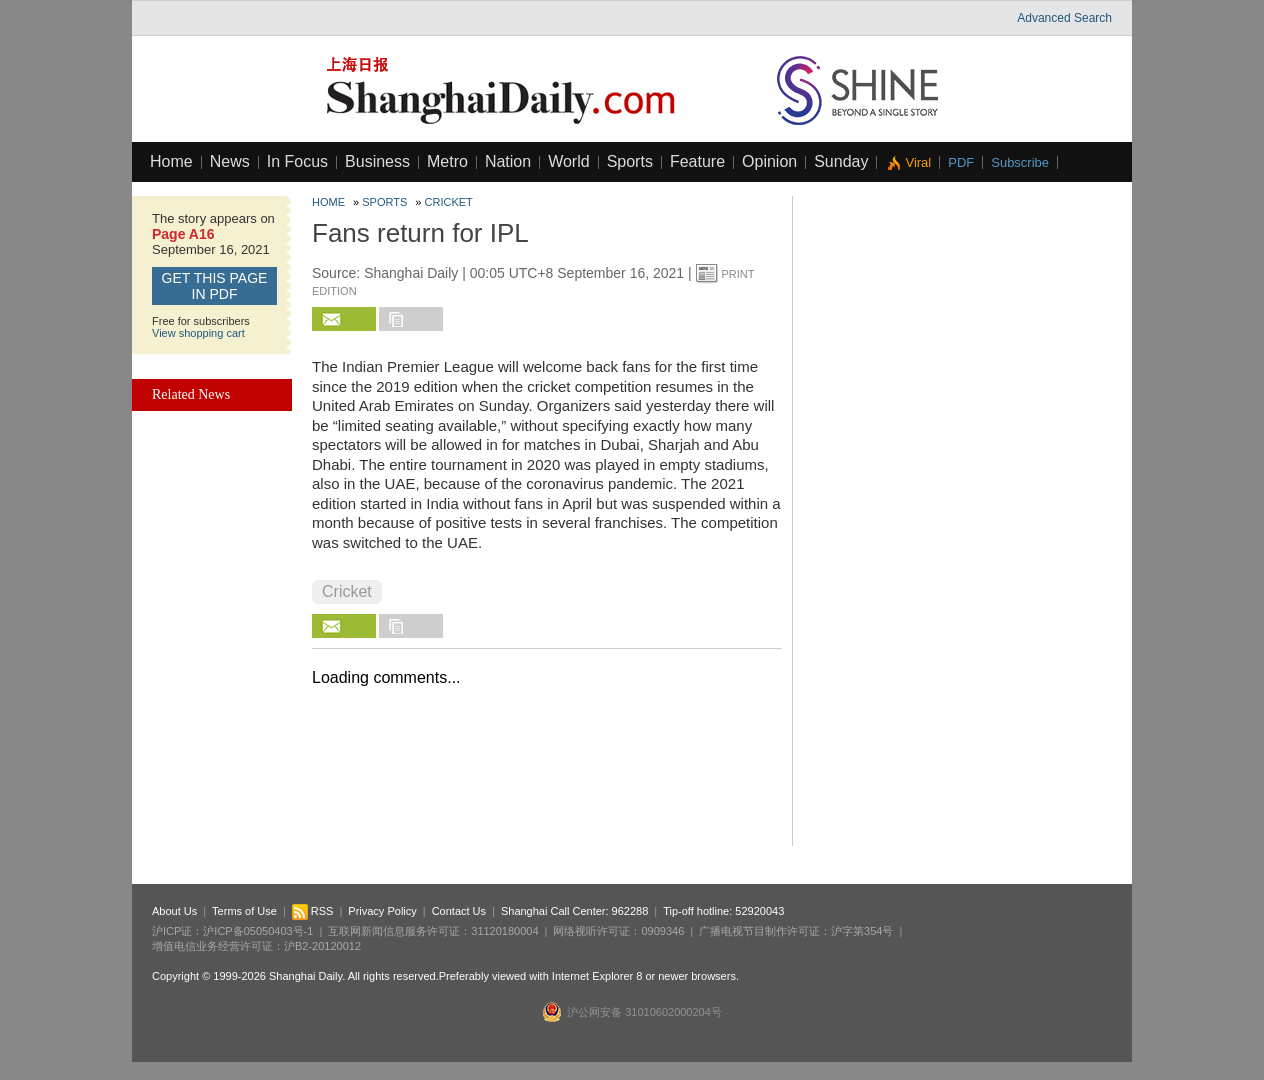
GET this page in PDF (215, 286)
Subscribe (1020, 162)
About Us (174, 911)
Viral (918, 162)
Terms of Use (244, 911)
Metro (447, 161)
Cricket (449, 202)
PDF (961, 162)
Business (377, 161)
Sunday (841, 161)
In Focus (297, 161)
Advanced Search (1064, 18)
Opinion (769, 161)
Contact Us (459, 911)
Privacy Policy (382, 911)
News (230, 161)
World (569, 161)
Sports (630, 161)
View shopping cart (198, 333)
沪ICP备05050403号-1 (258, 931)
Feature (697, 161)
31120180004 (504, 931)
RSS (313, 911)
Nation (508, 161)
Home (171, 161)
